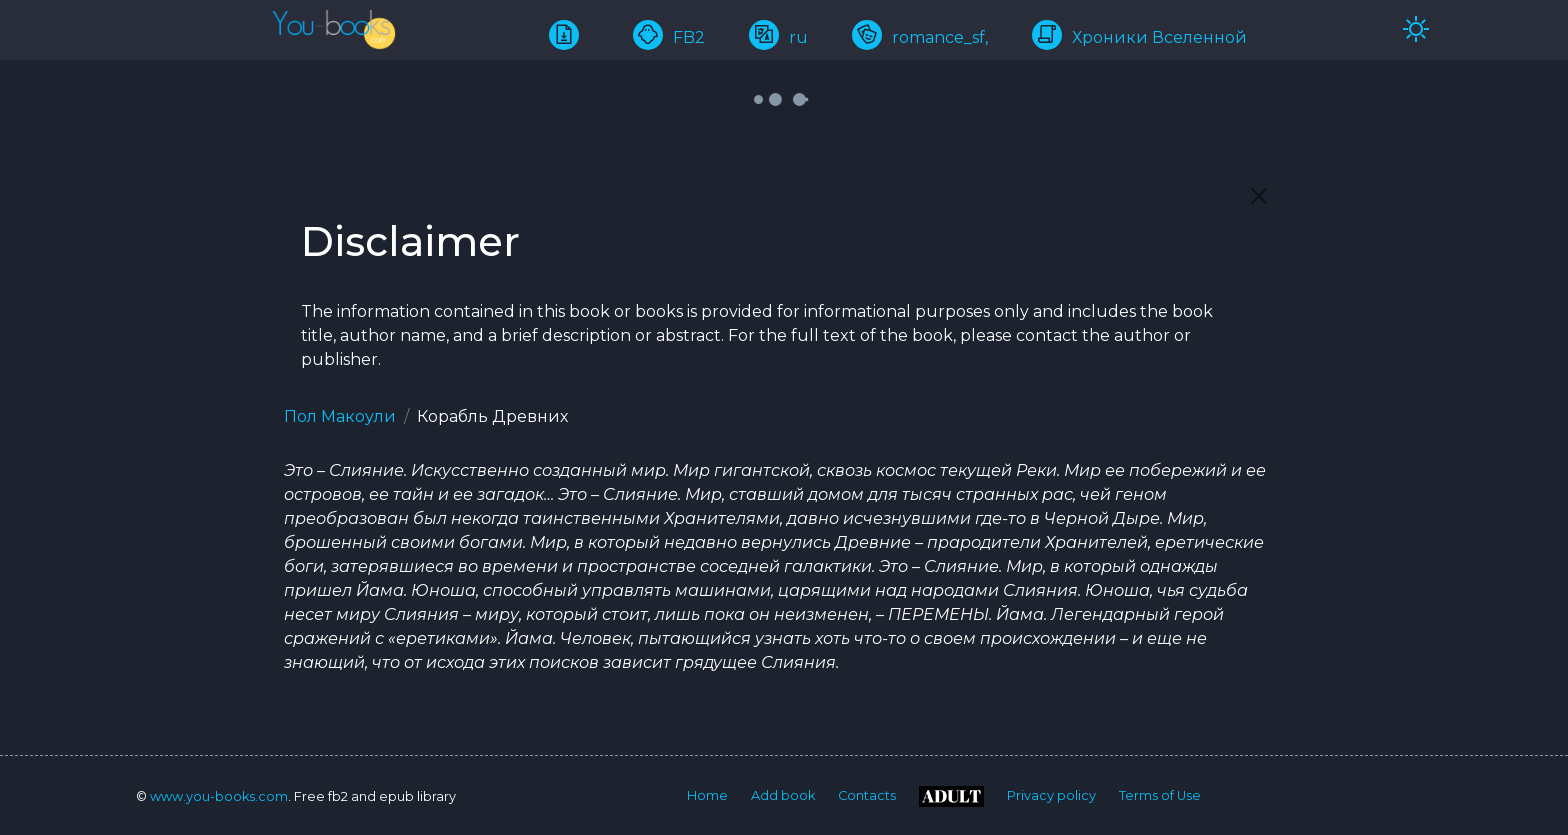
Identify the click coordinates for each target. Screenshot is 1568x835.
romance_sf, (920, 37)
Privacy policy (1051, 795)
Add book (783, 795)
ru (778, 37)
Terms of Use (1160, 795)
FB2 (669, 37)
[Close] (1259, 196)
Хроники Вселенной (1139, 37)
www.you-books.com (219, 796)
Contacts (867, 795)
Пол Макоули (340, 416)
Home (707, 795)
